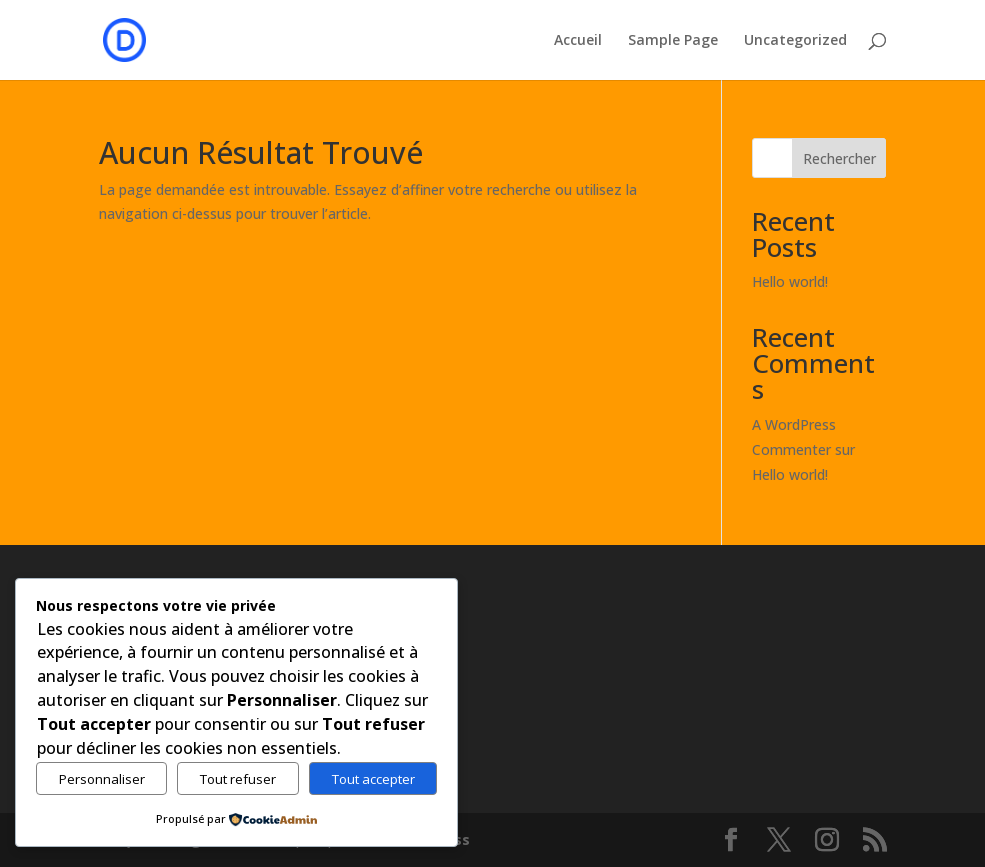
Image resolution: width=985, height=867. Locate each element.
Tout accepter (373, 779)
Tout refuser (238, 779)
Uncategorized (795, 41)
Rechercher (839, 158)
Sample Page (673, 41)
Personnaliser (102, 779)
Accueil (578, 41)
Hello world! (790, 281)
